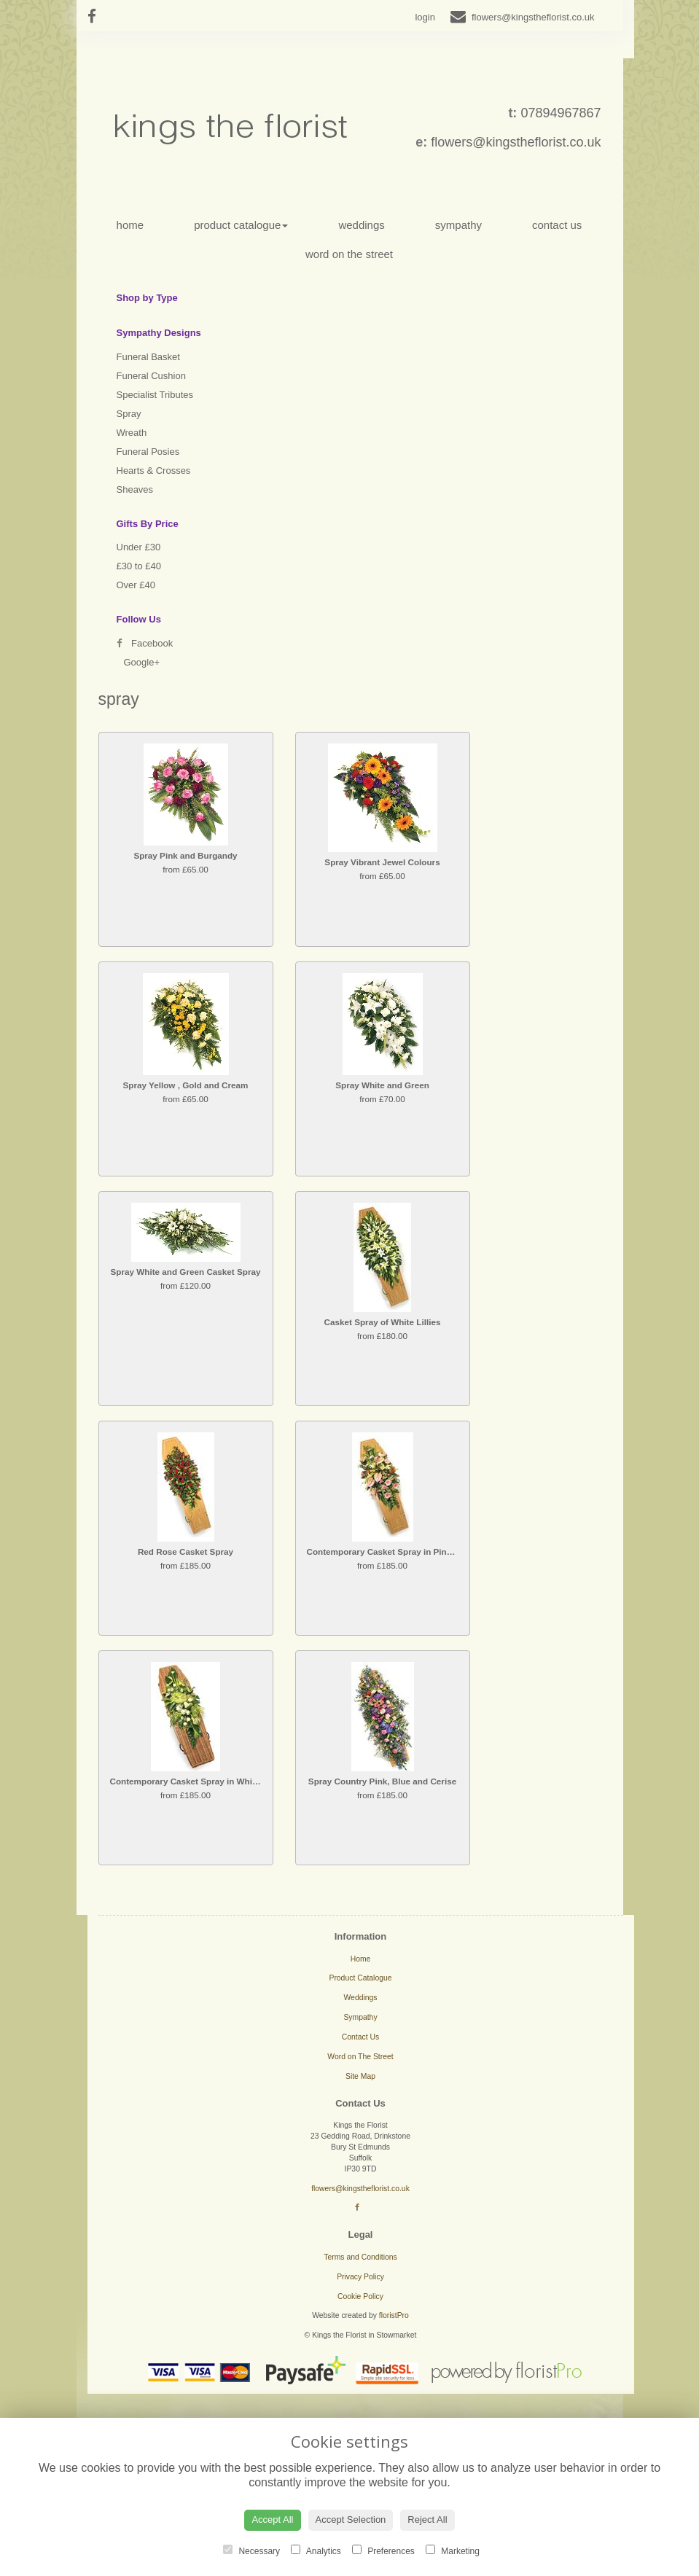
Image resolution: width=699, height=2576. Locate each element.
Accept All (272, 2519)
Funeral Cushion (151, 375)
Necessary (251, 2550)
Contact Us (557, 225)
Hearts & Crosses (154, 470)
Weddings (361, 225)
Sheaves (135, 489)
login (424, 17)
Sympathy (458, 225)
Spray (129, 413)
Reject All (427, 2519)
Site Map (360, 2076)
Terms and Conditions (360, 2257)
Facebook (145, 643)
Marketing (453, 2550)
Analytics (316, 2550)
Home (130, 225)
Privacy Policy (360, 2277)
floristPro (394, 2315)
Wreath (132, 432)
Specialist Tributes (155, 394)
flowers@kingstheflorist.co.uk (516, 142)
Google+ (142, 662)
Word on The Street (349, 254)
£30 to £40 (139, 566)
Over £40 (136, 584)
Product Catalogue (241, 225)
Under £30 (139, 547)
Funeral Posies (148, 451)
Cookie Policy (360, 2296)
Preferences (383, 2550)
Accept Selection (351, 2519)
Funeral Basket (148, 356)
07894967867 (560, 113)
